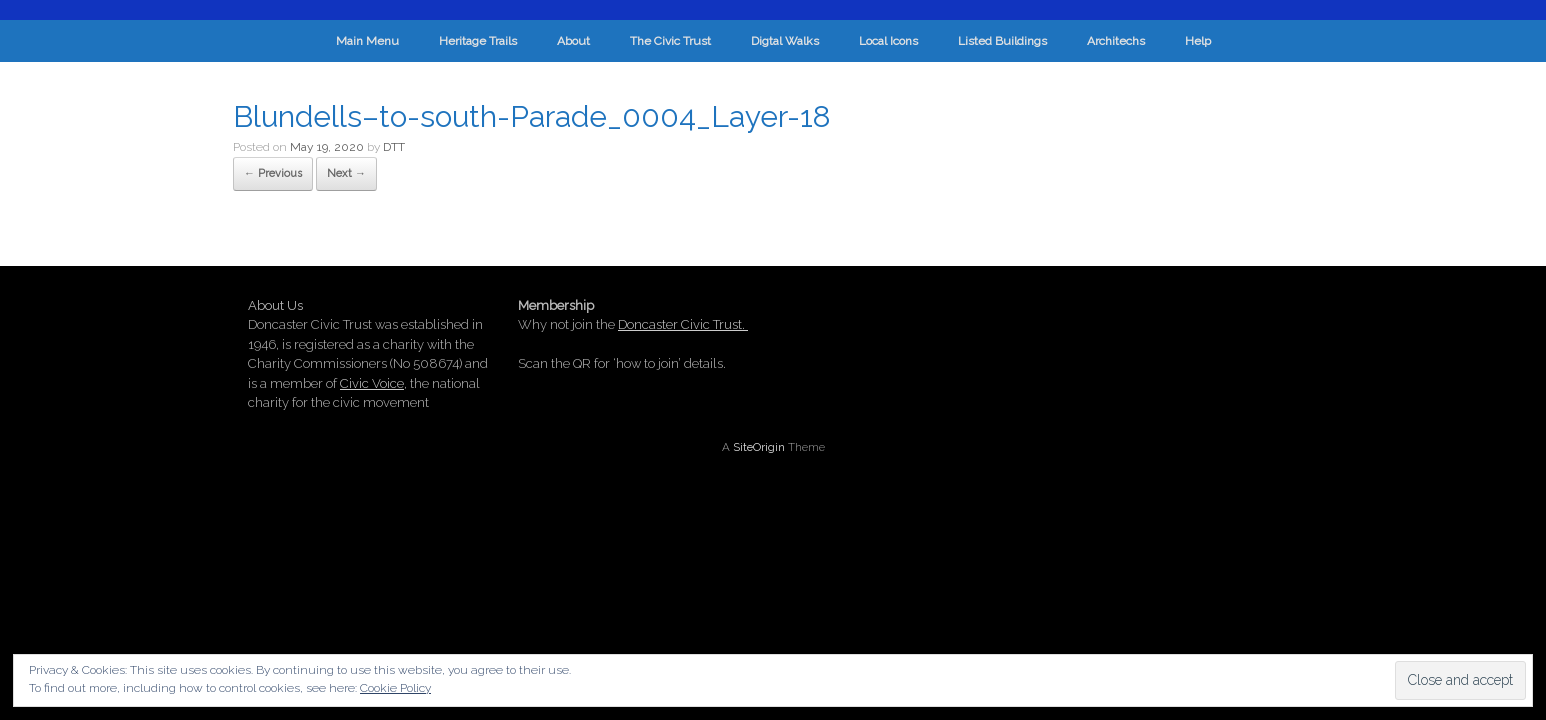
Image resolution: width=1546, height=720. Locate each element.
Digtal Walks (785, 41)
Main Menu (367, 41)
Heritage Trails (478, 41)
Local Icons (888, 41)
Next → (346, 173)
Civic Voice (372, 383)
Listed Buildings (1002, 41)
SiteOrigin (759, 447)
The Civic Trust (670, 41)
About (573, 41)
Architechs (1116, 41)
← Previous (273, 173)
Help (1198, 41)
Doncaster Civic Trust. (683, 324)
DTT (394, 147)
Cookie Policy (395, 688)
